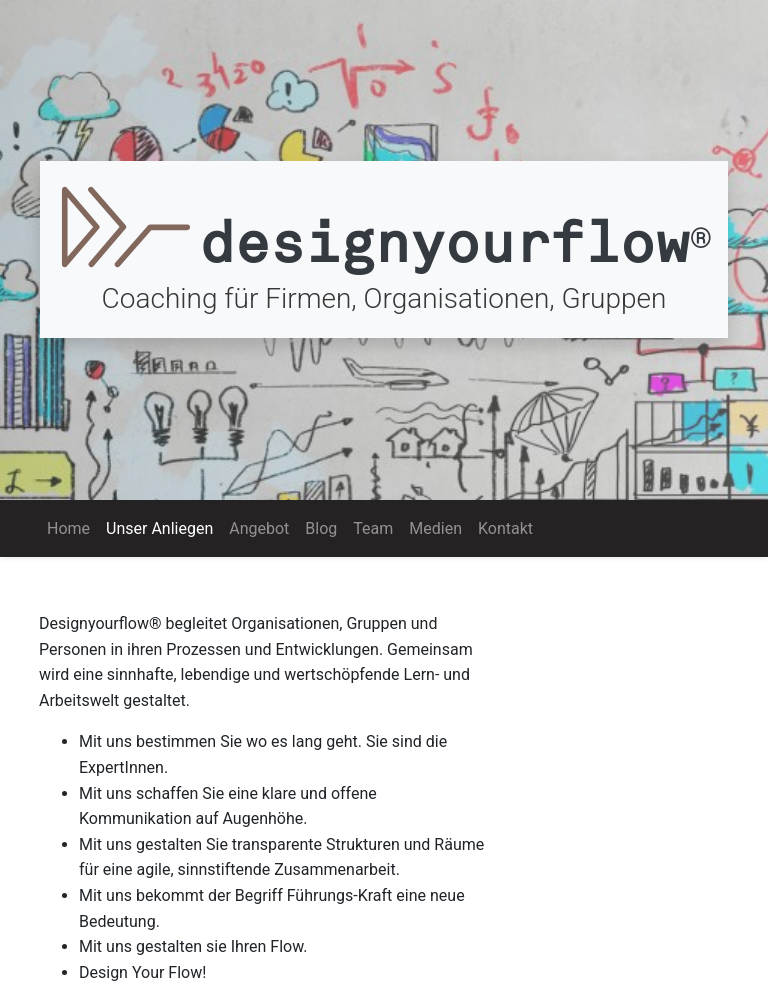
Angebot (259, 528)
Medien (435, 528)
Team (373, 528)
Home (68, 528)
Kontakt (505, 528)
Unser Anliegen (163, 526)
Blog (321, 528)
